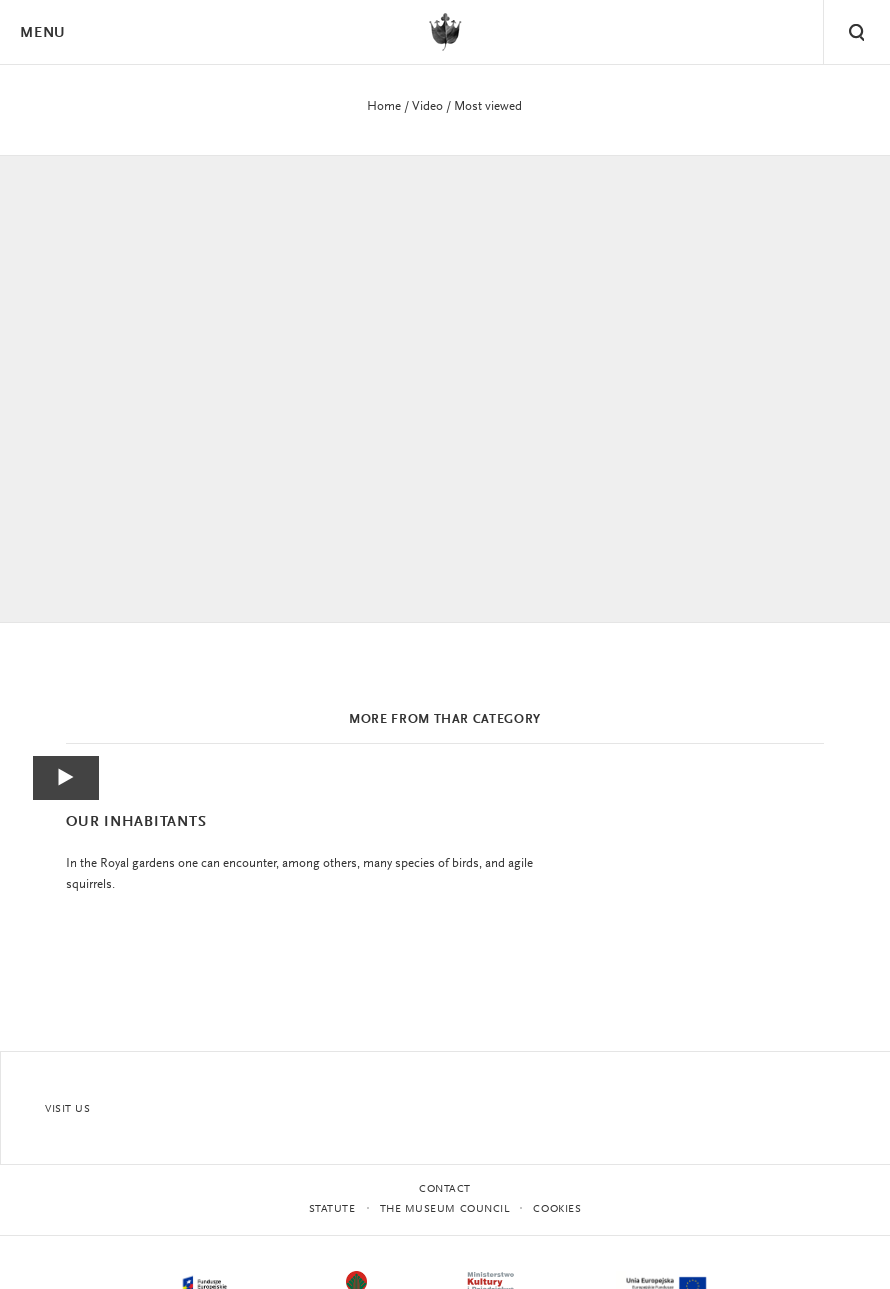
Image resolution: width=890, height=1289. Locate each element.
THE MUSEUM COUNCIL (445, 1209)
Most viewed (488, 106)
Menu (42, 33)
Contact (445, 1189)
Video (427, 106)
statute (332, 1209)
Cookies (557, 1209)
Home (384, 106)
